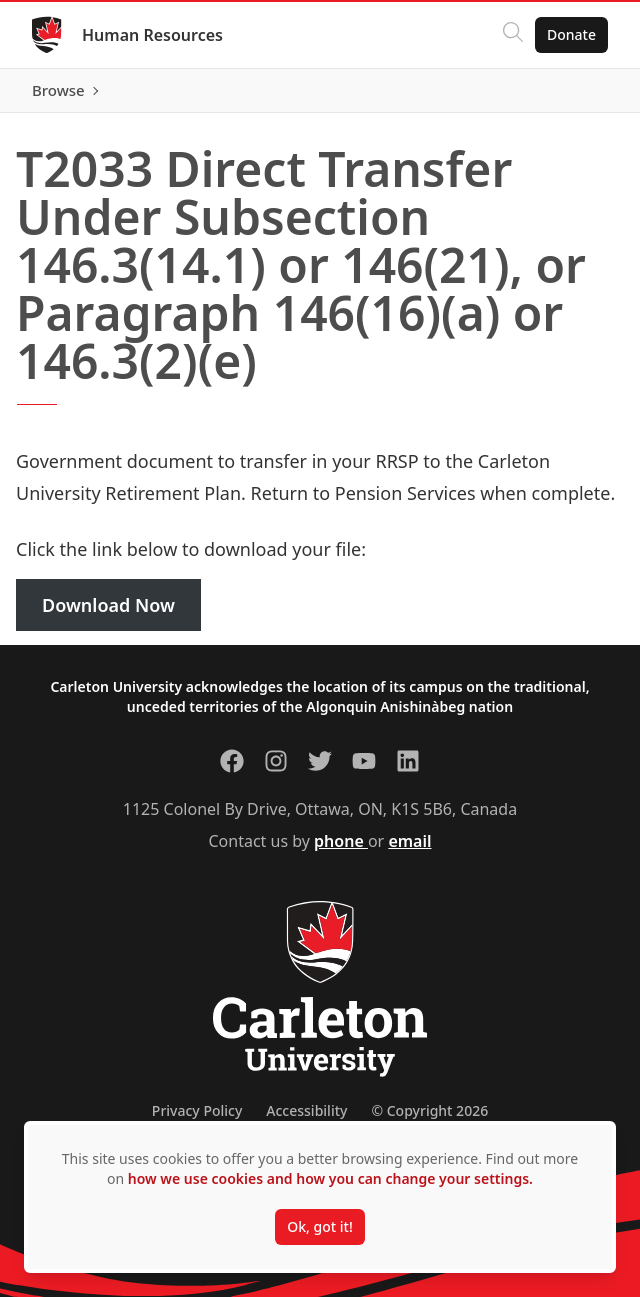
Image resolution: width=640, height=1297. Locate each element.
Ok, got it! (319, 1226)
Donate (571, 34)
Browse (58, 90)
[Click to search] (513, 35)
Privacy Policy (197, 1110)
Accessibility (306, 1110)
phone (341, 841)
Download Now (108, 605)
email (409, 841)
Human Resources (152, 35)
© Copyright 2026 (429, 1110)
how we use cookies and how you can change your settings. (330, 1178)
